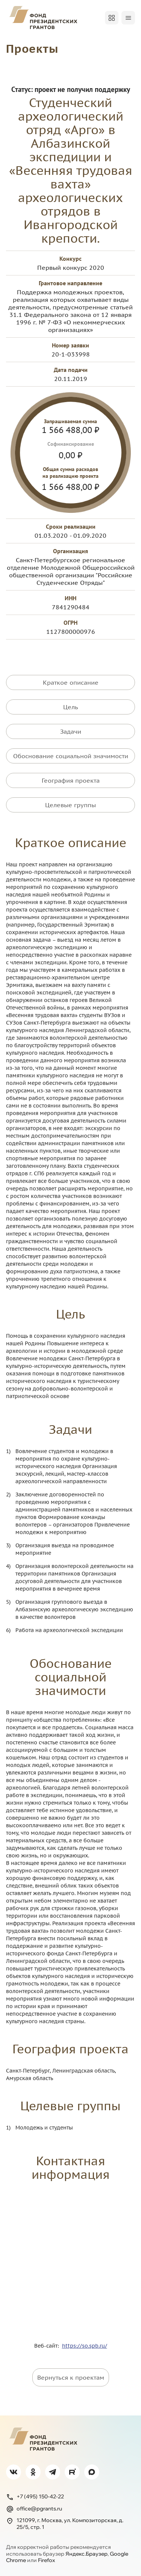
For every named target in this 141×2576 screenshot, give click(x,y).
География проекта (71, 780)
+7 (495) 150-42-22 (35, 2497)
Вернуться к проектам (70, 2377)
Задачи (70, 731)
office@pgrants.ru (34, 2509)
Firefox (46, 2560)
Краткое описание (71, 682)
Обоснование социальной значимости (70, 756)
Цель (70, 707)
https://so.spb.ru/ (84, 2345)
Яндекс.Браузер (86, 2553)
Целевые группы (70, 805)
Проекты (32, 48)
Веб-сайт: (48, 2345)
